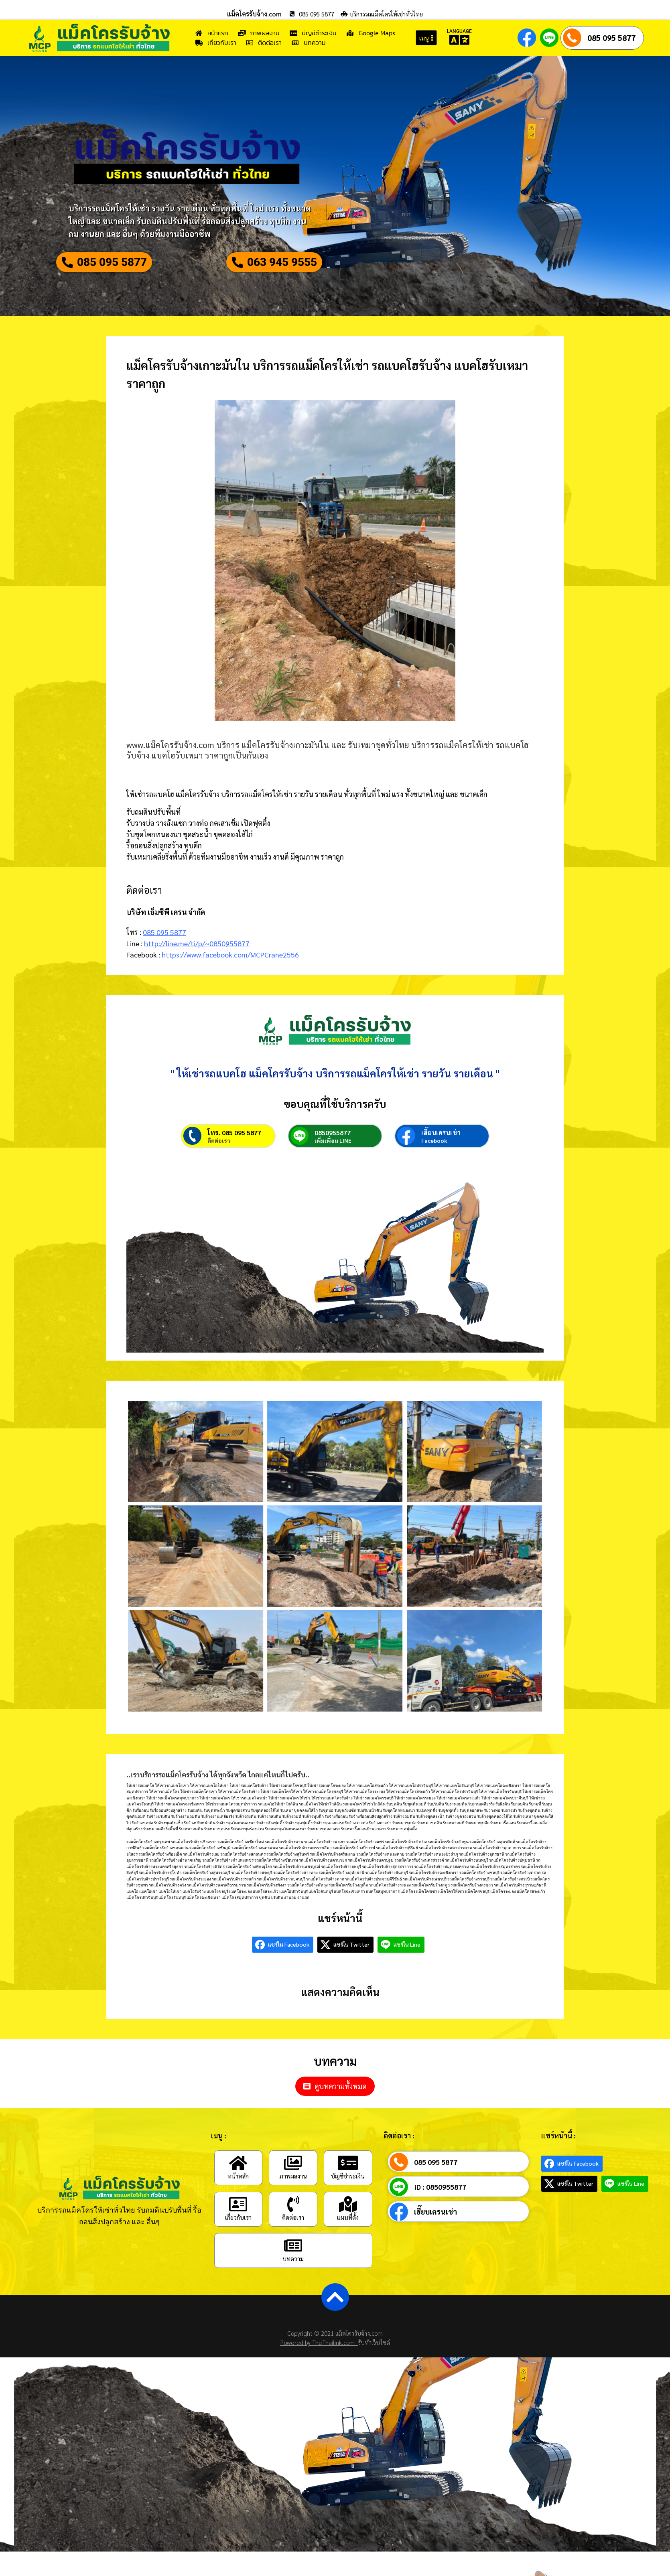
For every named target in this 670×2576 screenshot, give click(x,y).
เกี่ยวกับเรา (238, 2241)
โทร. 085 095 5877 (234, 1156)
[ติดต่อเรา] (293, 2228)
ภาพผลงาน (293, 2199)
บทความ (293, 2282)
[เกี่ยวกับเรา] (238, 2228)
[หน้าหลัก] (238, 2186)
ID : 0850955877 (440, 2210)
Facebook (434, 1164)
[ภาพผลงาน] (293, 2186)
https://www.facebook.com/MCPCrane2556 (230, 960)
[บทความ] (293, 2269)
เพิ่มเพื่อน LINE (333, 1164)
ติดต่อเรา (218, 1164)
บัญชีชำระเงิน (348, 2199)
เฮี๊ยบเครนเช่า (441, 1156)
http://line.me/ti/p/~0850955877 (197, 949)
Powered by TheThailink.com (319, 2366)
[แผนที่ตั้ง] (348, 2228)
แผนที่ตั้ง (348, 2241)
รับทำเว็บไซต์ (374, 2366)
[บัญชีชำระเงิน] (348, 2186)
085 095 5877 (611, 37)
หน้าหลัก (238, 2199)
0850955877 (333, 1156)
